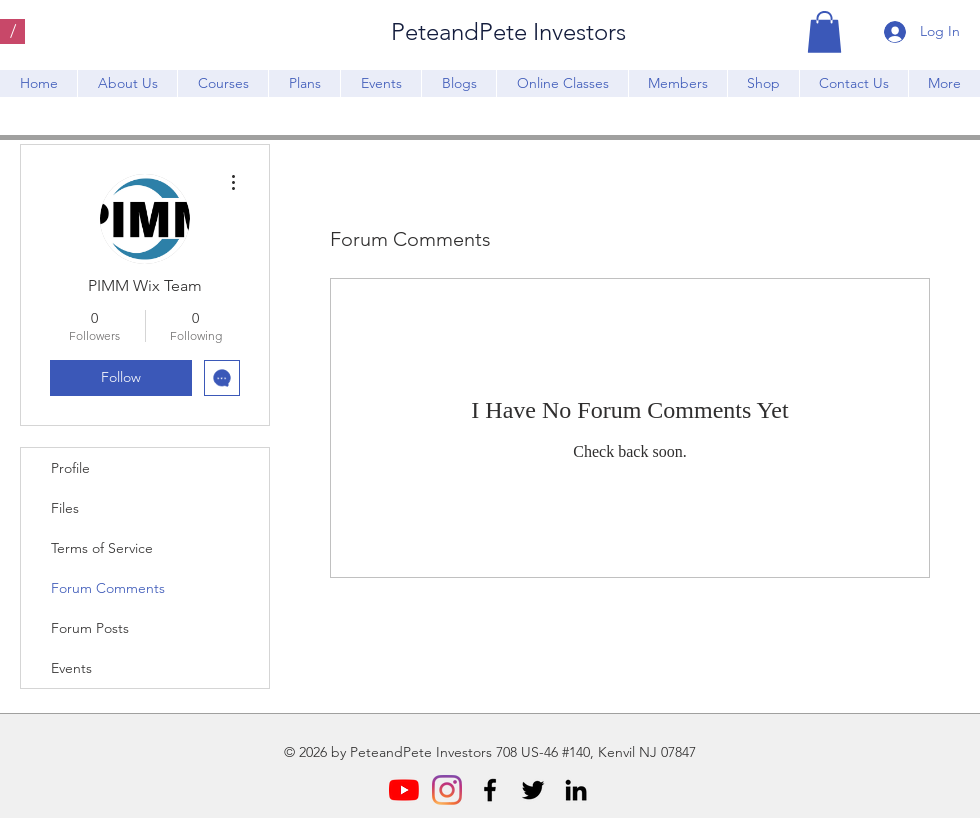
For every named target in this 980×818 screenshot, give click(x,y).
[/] (12, 31)
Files (65, 508)
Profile (70, 468)
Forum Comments (108, 588)
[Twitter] (533, 790)
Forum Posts (90, 628)
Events (71, 668)
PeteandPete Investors (508, 31)
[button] (824, 32)
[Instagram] (447, 790)
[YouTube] (404, 790)
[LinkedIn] (576, 790)
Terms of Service (102, 548)
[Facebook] (490, 790)
